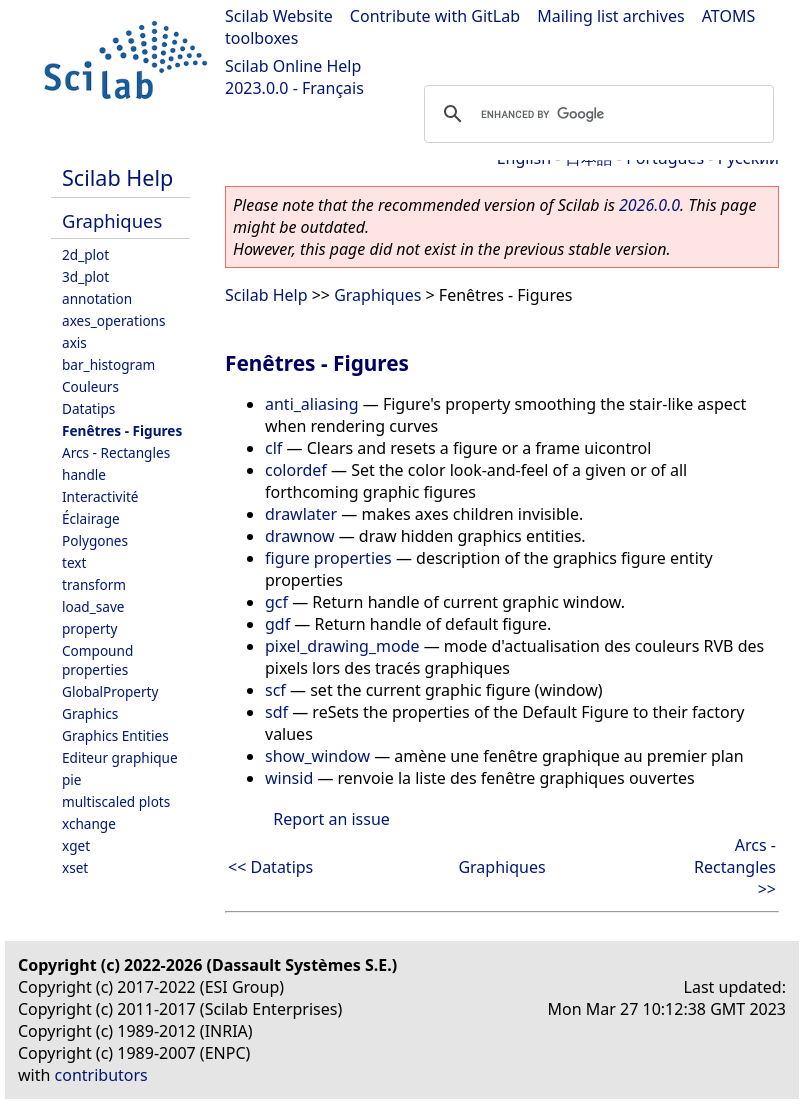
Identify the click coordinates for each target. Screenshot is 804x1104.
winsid (289, 778)
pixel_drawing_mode (342, 646)
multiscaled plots (116, 801)
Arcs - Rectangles (116, 452)
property (89, 628)
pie (72, 779)
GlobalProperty (110, 691)
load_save (93, 606)
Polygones (95, 540)
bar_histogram (108, 364)
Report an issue (331, 819)
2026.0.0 (649, 205)
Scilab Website (279, 16)
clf (273, 448)
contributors (101, 1075)
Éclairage (91, 518)
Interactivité (100, 496)
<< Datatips (270, 867)
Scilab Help (117, 177)
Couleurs (90, 386)
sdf (276, 712)
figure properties (328, 558)
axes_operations (114, 320)
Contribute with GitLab (435, 16)
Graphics (90, 713)
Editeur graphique (120, 757)
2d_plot (85, 254)
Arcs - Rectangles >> (735, 867)
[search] (596, 114)
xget (76, 845)
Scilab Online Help (293, 66)
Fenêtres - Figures (122, 430)
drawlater (301, 514)
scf (275, 690)
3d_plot (85, 276)
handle (84, 474)
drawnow (300, 536)
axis (74, 342)
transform (94, 584)
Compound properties (97, 660)
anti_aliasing (312, 404)
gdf (277, 624)
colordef (296, 470)
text (74, 562)
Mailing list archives (610, 16)
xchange (89, 823)
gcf (276, 602)
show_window (317, 756)
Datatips (88, 408)
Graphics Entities (115, 735)
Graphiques (112, 220)
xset (75, 867)
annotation (97, 298)
